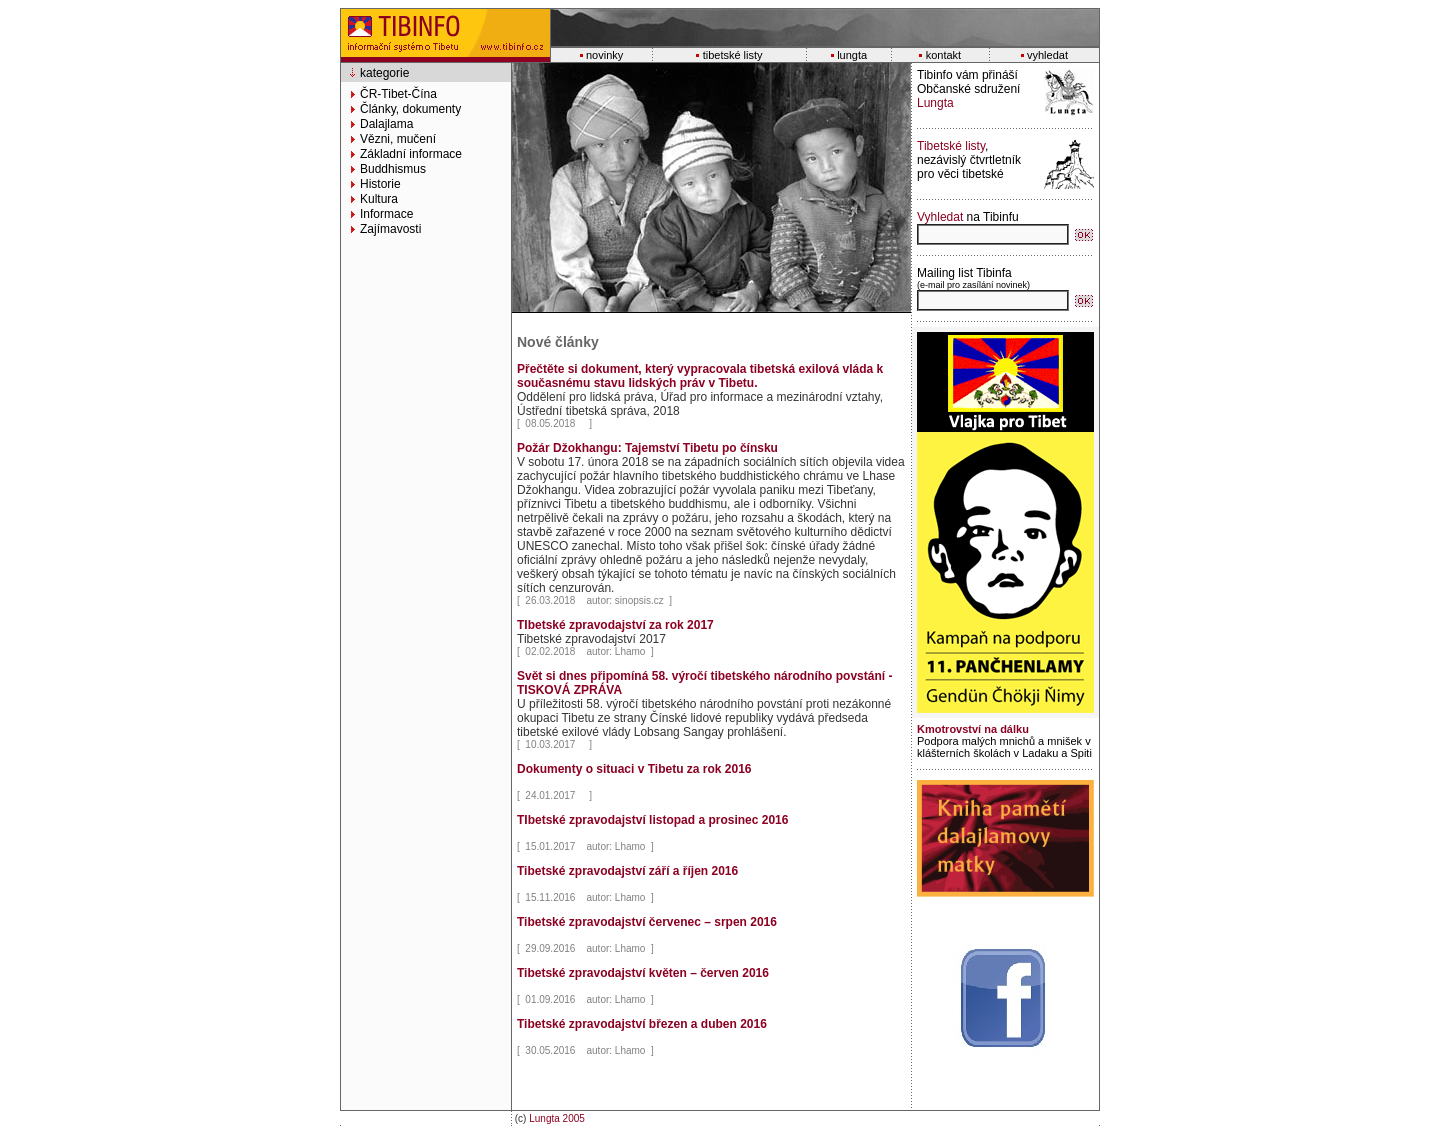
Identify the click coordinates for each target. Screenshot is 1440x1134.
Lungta (935, 103)
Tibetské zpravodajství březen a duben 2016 (642, 1024)
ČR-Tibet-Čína (398, 94)
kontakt (943, 55)
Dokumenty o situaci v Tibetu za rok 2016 (634, 769)
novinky (604, 55)
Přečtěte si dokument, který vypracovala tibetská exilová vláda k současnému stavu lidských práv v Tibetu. (700, 376)
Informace (386, 214)
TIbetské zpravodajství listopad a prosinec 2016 (652, 820)
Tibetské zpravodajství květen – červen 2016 (643, 973)
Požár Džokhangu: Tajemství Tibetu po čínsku (647, 448)
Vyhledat (940, 217)
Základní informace (411, 154)
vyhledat (1047, 55)
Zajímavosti (390, 229)
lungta (852, 55)
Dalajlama (386, 124)
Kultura (379, 199)
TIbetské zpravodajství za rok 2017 (615, 625)
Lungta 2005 (557, 1118)
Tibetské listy (951, 146)
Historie (380, 184)
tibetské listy (733, 55)
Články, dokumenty (410, 109)
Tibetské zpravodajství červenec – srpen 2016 (647, 922)
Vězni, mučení (398, 139)
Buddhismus (393, 169)
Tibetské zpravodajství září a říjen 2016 (627, 871)
